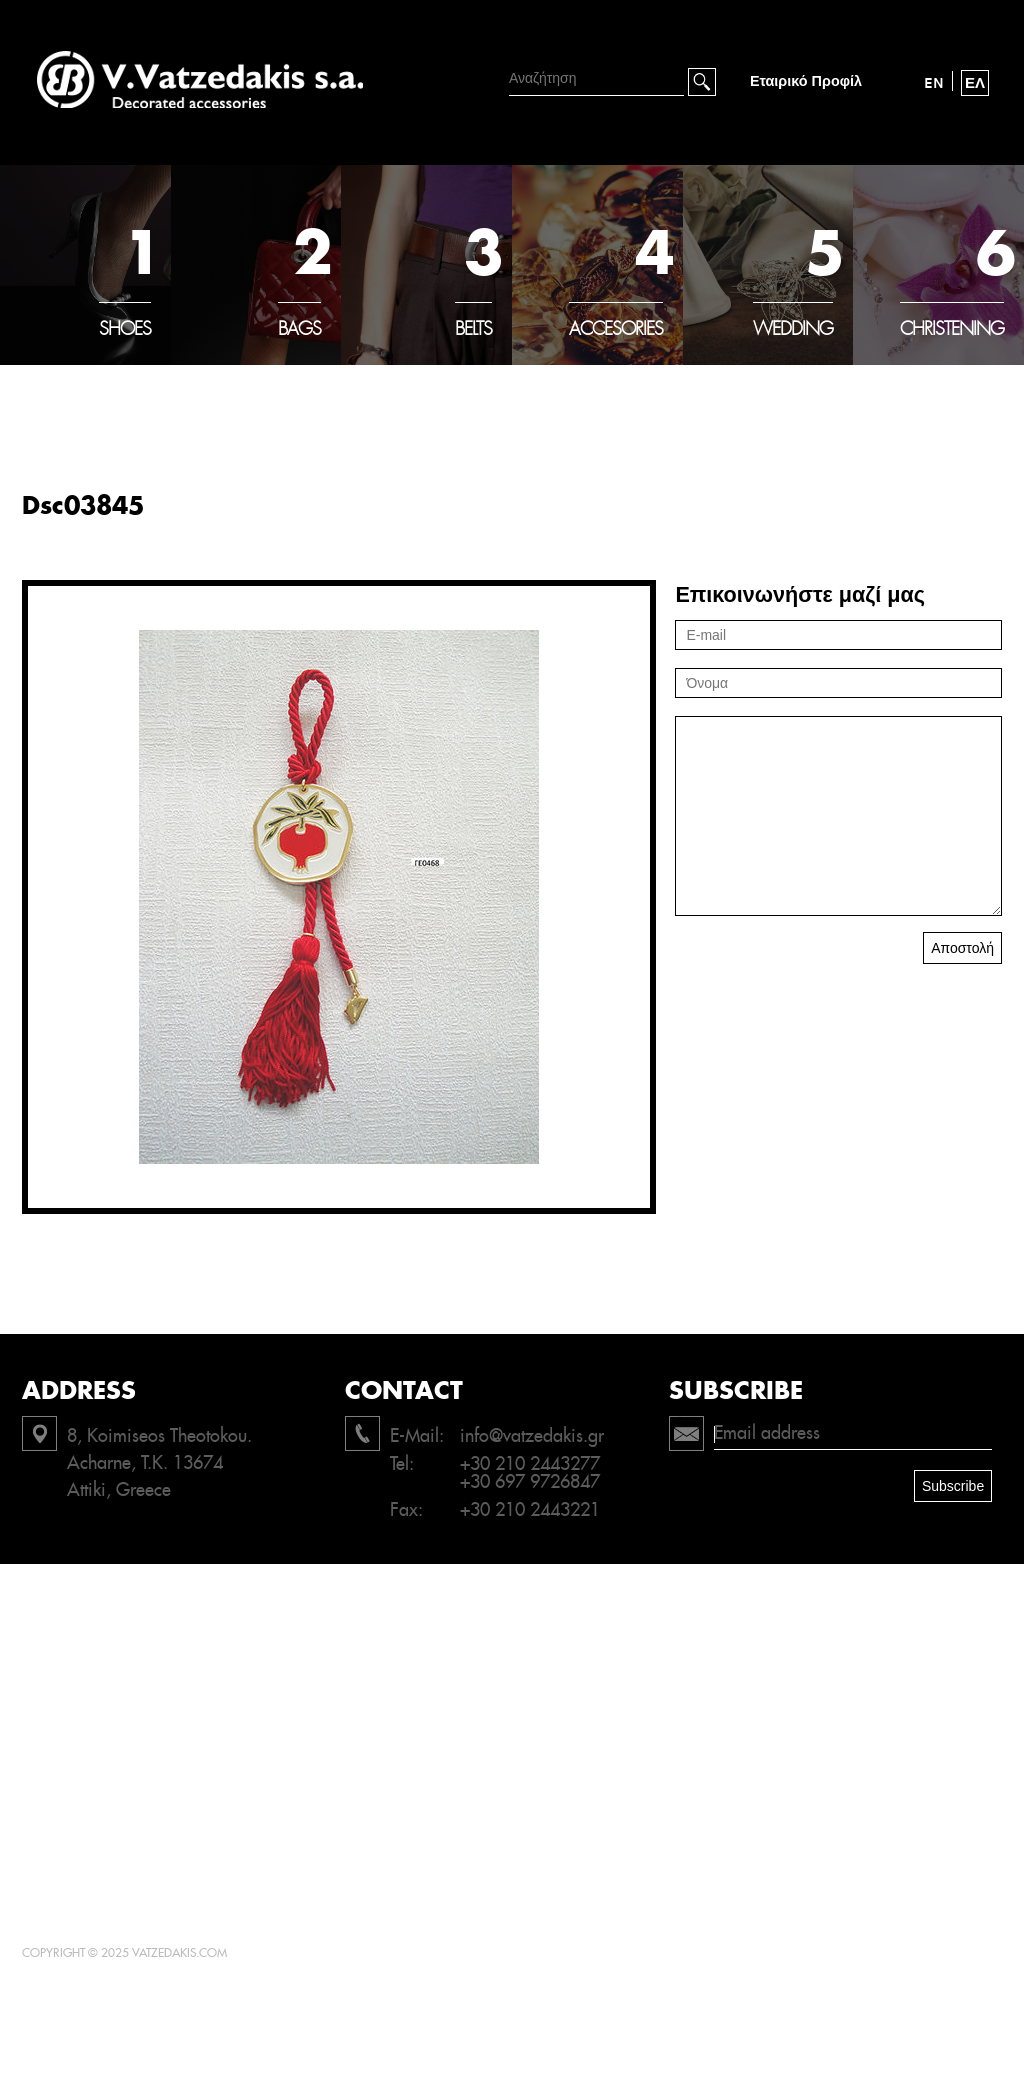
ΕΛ (975, 83)
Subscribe (953, 1486)
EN (934, 83)
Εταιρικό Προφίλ (806, 81)
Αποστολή (962, 948)
